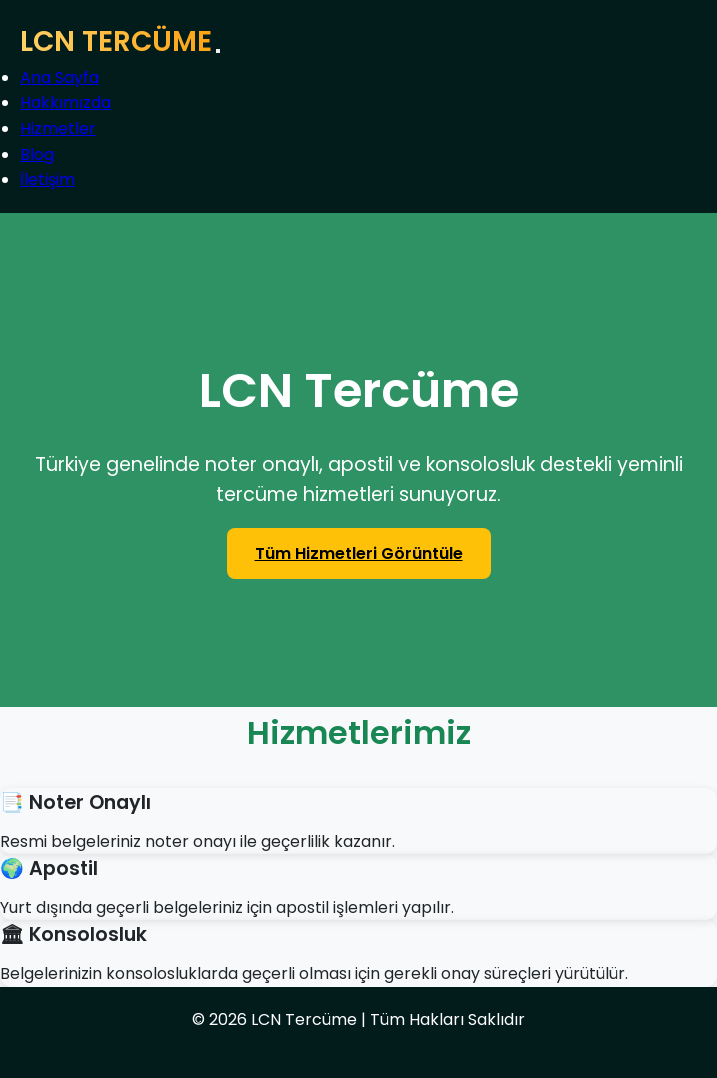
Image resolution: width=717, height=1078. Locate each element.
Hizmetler (58, 128)
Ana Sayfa (59, 77)
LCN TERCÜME (116, 41)
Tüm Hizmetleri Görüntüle (359, 553)
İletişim (47, 179)
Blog (37, 154)
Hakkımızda (65, 102)
